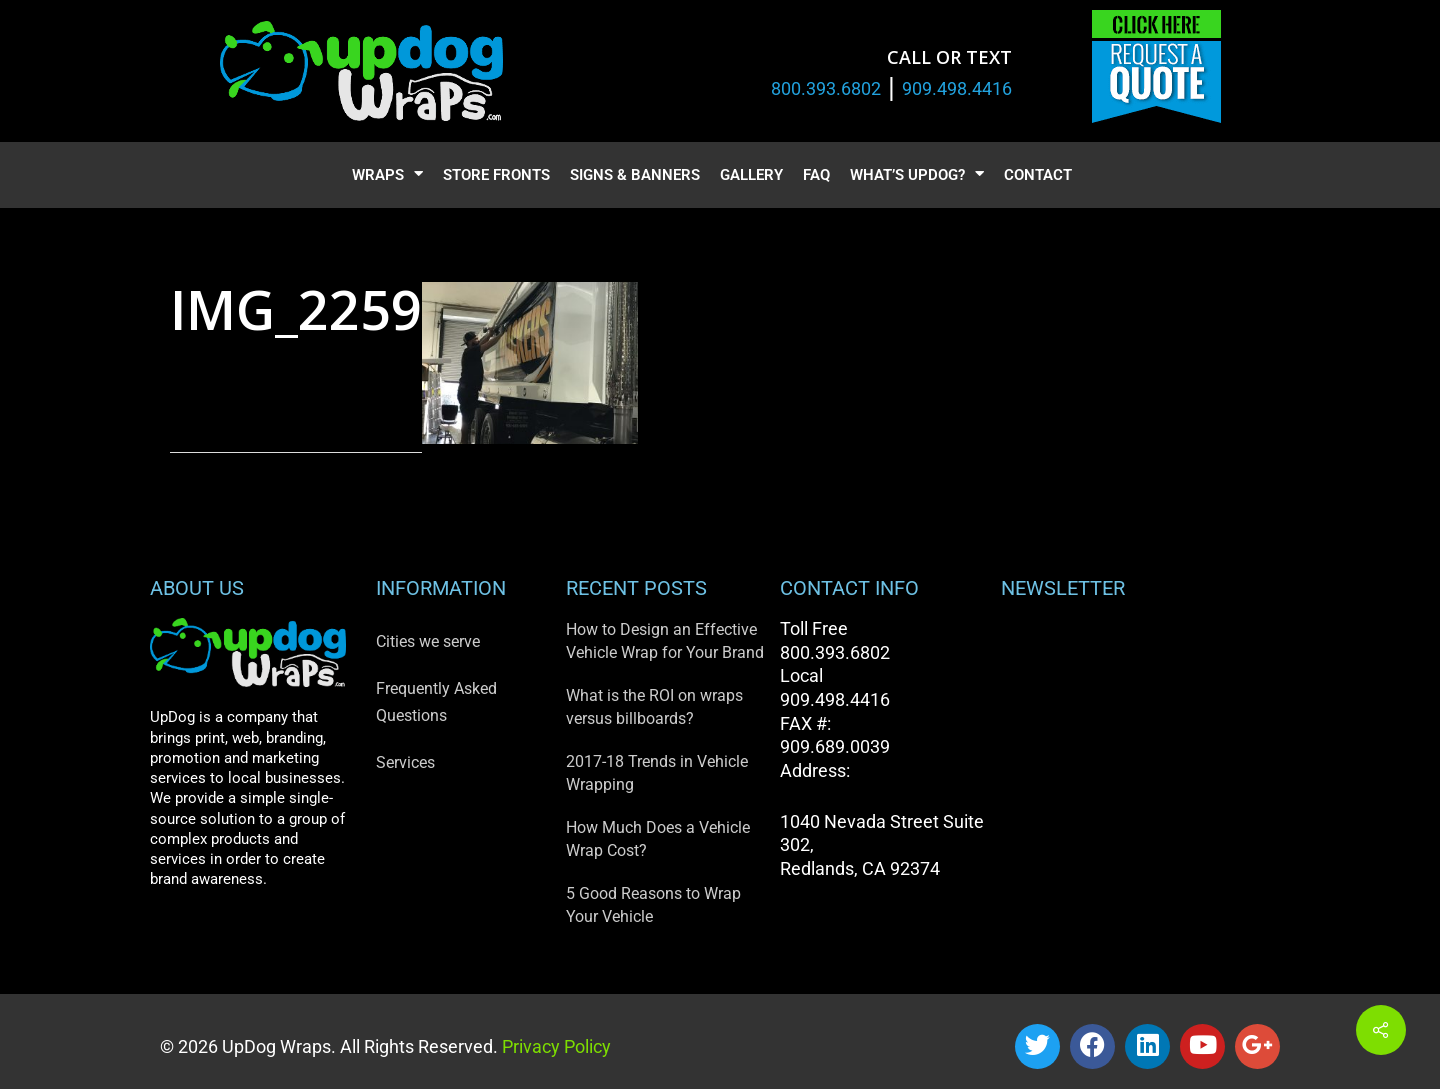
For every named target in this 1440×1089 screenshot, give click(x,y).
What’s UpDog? (917, 175)
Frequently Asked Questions (436, 702)
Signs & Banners (635, 175)
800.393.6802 (826, 88)
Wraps (387, 175)
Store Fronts (496, 175)
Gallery (751, 175)
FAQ (816, 175)
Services (405, 762)
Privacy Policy (554, 1046)
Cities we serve (428, 641)
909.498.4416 (957, 88)
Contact (1038, 175)
